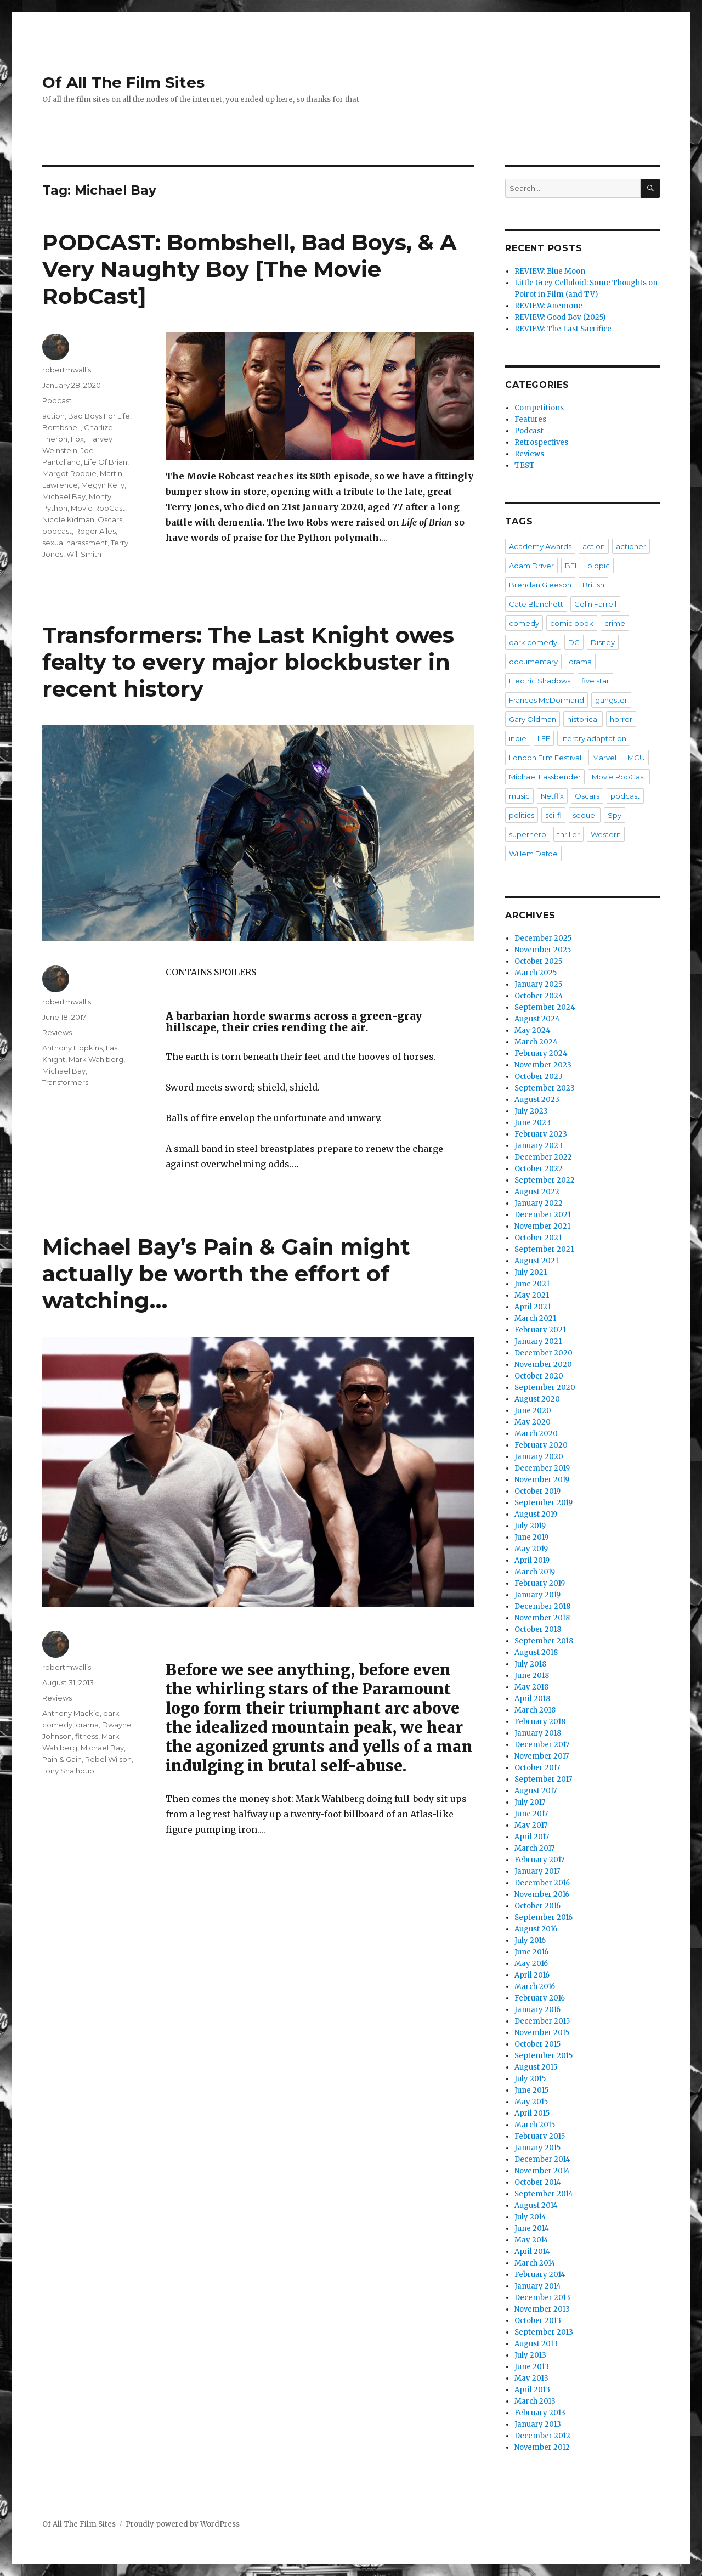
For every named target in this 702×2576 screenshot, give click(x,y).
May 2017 (530, 1825)
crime (614, 623)
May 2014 (531, 2240)
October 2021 (538, 1237)
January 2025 (538, 984)
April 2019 (532, 1560)
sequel (585, 815)
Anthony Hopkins (72, 1047)
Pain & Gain (62, 1759)
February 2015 (539, 2136)
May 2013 (531, 2378)
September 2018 (543, 1641)
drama (87, 1724)
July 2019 (530, 1525)
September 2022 (544, 1180)
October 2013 (537, 2320)
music (519, 796)
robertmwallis (66, 369)
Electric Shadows (539, 680)
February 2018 (539, 1721)
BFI (570, 565)
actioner (631, 546)
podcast (57, 531)
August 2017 (535, 1790)
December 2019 (542, 1468)
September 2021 (544, 1249)
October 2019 (537, 1491)
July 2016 (530, 1940)
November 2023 (542, 1065)
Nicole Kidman (68, 519)
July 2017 (529, 1802)
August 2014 (536, 2205)
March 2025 (535, 973)
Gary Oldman (532, 719)
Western (606, 834)
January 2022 (538, 1203)
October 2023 (538, 1076)
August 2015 (535, 2067)
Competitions (539, 408)
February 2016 (539, 1998)
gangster (611, 700)
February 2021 (540, 1330)
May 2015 (531, 2101)
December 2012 (542, 2436)
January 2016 (537, 2009)
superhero (527, 834)
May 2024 (532, 1030)
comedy (524, 623)
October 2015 (537, 2044)
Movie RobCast (98, 508)
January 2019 (537, 1595)
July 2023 (531, 1111)
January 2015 (537, 2148)
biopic (598, 565)
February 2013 (539, 2412)
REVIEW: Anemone (548, 305)
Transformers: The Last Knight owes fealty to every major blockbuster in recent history (248, 662)
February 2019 (539, 1583)
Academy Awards (540, 546)
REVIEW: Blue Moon (549, 271)
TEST (524, 465)
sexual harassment (74, 542)
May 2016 (531, 1963)
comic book (571, 623)
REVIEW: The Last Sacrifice (563, 329)
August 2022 (536, 1191)
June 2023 (532, 1122)
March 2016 (534, 1986)
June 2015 (531, 2090)
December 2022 (543, 1157)
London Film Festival (545, 757)
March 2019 (534, 1572)
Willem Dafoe (533, 853)
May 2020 (532, 1422)
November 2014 (542, 2171)
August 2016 (535, 1929)
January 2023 (538, 1145)
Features (530, 419)
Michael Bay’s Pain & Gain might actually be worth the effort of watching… (226, 1273)
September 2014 (543, 2194)
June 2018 (531, 1675)
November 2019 (541, 1479)
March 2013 (535, 2401)
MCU (636, 757)
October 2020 (538, 1376)
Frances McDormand (546, 700)
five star (595, 680)
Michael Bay (64, 496)
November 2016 (541, 1894)
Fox (77, 438)
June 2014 (531, 2228)
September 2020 (544, 1387)
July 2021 (530, 1272)
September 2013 (543, 2332)
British (593, 584)
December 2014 (542, 2159)
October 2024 (538, 996)
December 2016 (542, 1883)
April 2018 (532, 1698)
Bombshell (61, 427)
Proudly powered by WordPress (183, 2524)
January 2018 (537, 1733)
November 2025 (542, 949)
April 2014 (532, 2251)
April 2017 (531, 1836)
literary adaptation (593, 738)
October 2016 (537, 1906)
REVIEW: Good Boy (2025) (559, 317)
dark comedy (533, 642)
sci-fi (553, 815)
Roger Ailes (95, 531)
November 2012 (542, 2447)
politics (521, 815)
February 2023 (540, 1134)
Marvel (604, 757)
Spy (614, 815)
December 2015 (542, 2021)
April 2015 (532, 2113)
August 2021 (536, 1261)
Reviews (57, 1032)
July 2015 (530, 2078)
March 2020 (536, 1433)
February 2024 (541, 1053)
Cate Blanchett (536, 604)
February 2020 (541, 1445)
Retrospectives (541, 442)
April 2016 (532, 1975)
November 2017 (541, 1756)
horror (621, 719)
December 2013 (542, 2297)
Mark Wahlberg (96, 1059)
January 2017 (537, 1871)
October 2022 (538, 1168)
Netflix (552, 796)
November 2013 (542, 2309)
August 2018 (536, 1652)
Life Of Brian (105, 461)
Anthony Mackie (71, 1713)
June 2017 (531, 1813)
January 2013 (537, 2424)
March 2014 (535, 2263)
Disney (603, 642)
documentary (533, 661)
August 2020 (537, 1399)
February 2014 (539, 2274)
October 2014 (537, 2182)
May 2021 (531, 1295)
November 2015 (541, 2032)
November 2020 (543, 1364)
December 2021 (542, 1214)
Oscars (110, 519)
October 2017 (537, 1767)
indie (517, 738)
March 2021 (535, 1318)
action (53, 415)
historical (583, 719)
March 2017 (534, 1848)
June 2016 (531, 1952)
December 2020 (543, 1353)
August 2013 (536, 2343)
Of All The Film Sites (123, 82)
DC (574, 642)
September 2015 (543, 2055)
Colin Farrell (595, 604)
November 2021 (542, 1226)
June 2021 (532, 1284)
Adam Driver (531, 565)
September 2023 (544, 1088)
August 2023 (536, 1099)
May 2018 (531, 1687)
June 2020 (532, 1410)
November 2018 (542, 1618)
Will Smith (83, 554)
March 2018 (535, 1710)
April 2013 (532, 2389)
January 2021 (538, 1341)
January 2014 (537, 2286)
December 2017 (541, 1744)
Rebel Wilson (108, 1759)
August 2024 (537, 1019)
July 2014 (530, 2217)
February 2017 (539, 1860)
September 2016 (543, 1917)
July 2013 (530, 2355)
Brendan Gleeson (540, 584)
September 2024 (544, 1007)
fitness (86, 1736)
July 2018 (530, 1664)
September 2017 (543, 1779)
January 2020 (538, 1456)
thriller (568, 834)
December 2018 (542, 1606)
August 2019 (535, 1514)
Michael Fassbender (545, 776)
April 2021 (532, 1307)
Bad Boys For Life (99, 415)
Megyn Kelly (102, 485)
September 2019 (543, 1502)
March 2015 (534, 2124)
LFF (543, 738)
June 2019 (531, 1537)
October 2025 (538, 961)
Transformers (65, 1082)
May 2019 (531, 1548)
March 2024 (536, 1042)
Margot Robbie (69, 473)
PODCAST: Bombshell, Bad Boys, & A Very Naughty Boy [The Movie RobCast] (249, 269)
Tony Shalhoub (68, 1770)
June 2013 (531, 2366)
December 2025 (542, 938)
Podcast (57, 400)
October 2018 (537, 1629)
